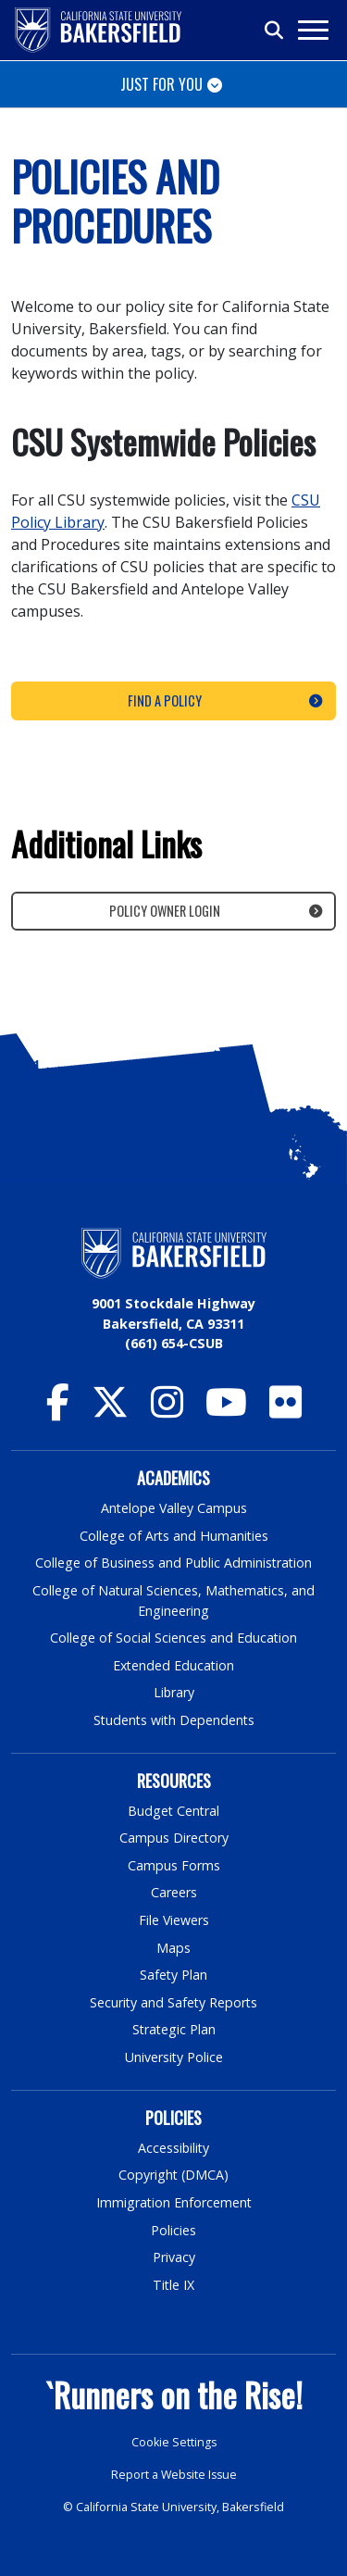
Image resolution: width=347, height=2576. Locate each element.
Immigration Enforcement (174, 2202)
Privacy (174, 2257)
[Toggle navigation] (312, 30)
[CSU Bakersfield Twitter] (110, 1410)
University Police (173, 2057)
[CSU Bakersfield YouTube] (226, 1410)
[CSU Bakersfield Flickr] (285, 1410)
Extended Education (174, 1665)
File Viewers (173, 1920)
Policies (173, 2230)
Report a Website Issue (174, 2474)
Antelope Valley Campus (174, 1508)
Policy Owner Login (164, 910)
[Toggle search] (274, 30)
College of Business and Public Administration (174, 1562)
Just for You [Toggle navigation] (161, 84)
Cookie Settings (173, 2442)
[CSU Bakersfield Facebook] (58, 1410)
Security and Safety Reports (174, 2002)
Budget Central (173, 1810)
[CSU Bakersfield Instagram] (167, 1410)
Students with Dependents (174, 1720)
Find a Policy (165, 700)
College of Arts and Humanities (174, 1535)
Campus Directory (173, 1837)
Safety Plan (174, 1974)
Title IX (174, 2285)
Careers (174, 1892)
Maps (173, 1948)
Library (173, 1692)
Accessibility (173, 2148)
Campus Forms (174, 1865)
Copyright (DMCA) (173, 2174)
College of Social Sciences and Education (174, 1637)
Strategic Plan (174, 2029)
